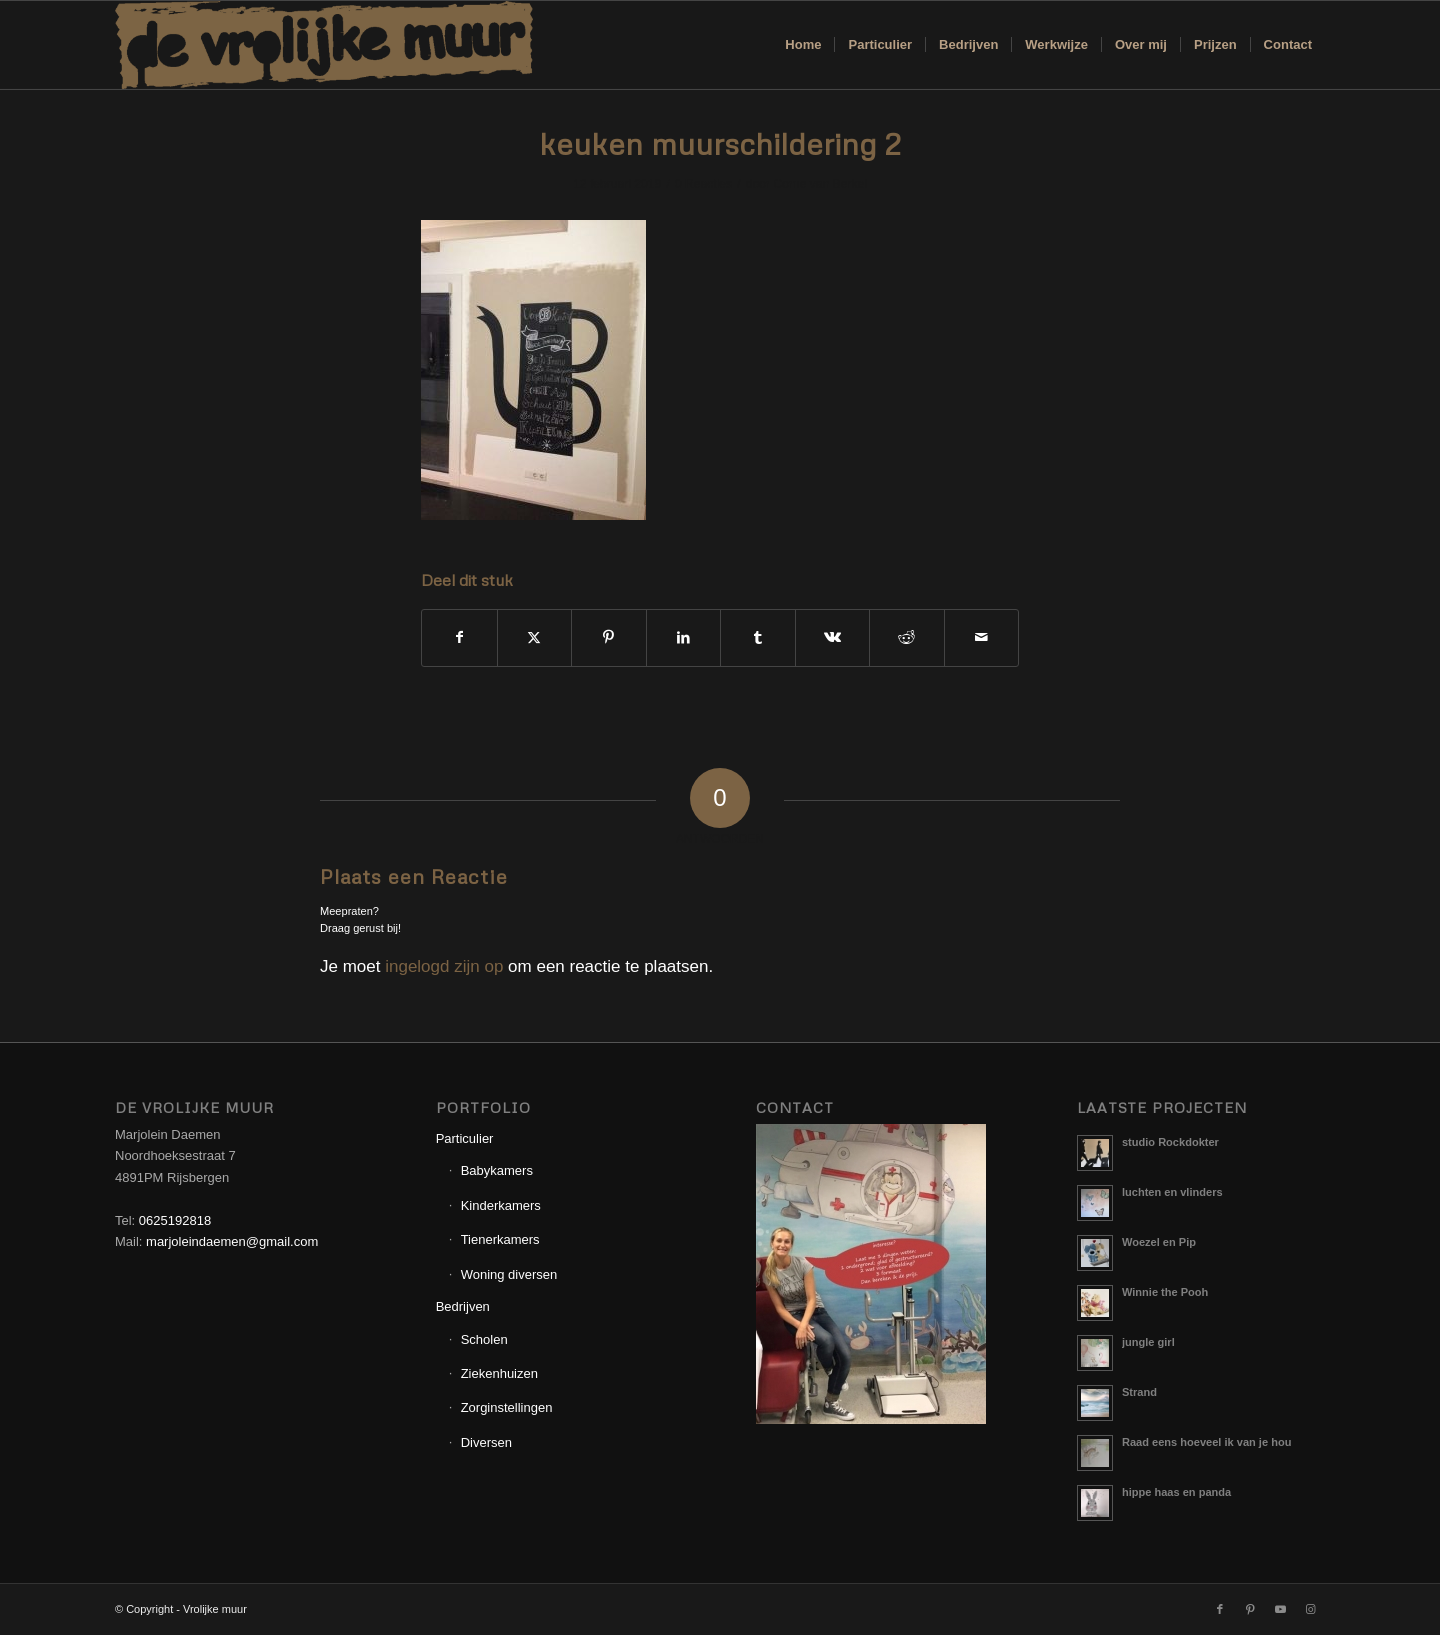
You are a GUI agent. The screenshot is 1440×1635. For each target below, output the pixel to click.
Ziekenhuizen (499, 1373)
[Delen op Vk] (833, 637)
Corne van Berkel (819, 184)
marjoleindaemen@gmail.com (232, 1241)
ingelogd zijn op (444, 966)
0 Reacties (703, 184)
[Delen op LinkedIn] (684, 637)
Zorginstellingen (507, 1407)
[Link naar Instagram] (1310, 1609)
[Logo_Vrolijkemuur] (324, 45)
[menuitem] (803, 45)
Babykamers (497, 1170)
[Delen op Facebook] (459, 637)
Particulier (465, 1138)
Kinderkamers (501, 1205)
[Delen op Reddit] (907, 637)
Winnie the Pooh (1165, 1292)
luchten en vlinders (1172, 1192)
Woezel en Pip (1159, 1242)
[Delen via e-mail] (982, 637)
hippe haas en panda (1176, 1492)
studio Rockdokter (1170, 1142)
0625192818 (175, 1220)
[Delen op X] (535, 637)
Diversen (486, 1442)
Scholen (484, 1339)
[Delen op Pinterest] (609, 637)
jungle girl (1148, 1342)
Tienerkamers (500, 1239)
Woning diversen (509, 1274)
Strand (1139, 1392)
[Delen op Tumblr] (758, 637)
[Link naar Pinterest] (1250, 1609)
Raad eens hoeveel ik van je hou (1206, 1442)
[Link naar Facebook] (1220, 1609)
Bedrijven (463, 1306)
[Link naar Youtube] (1280, 1609)
